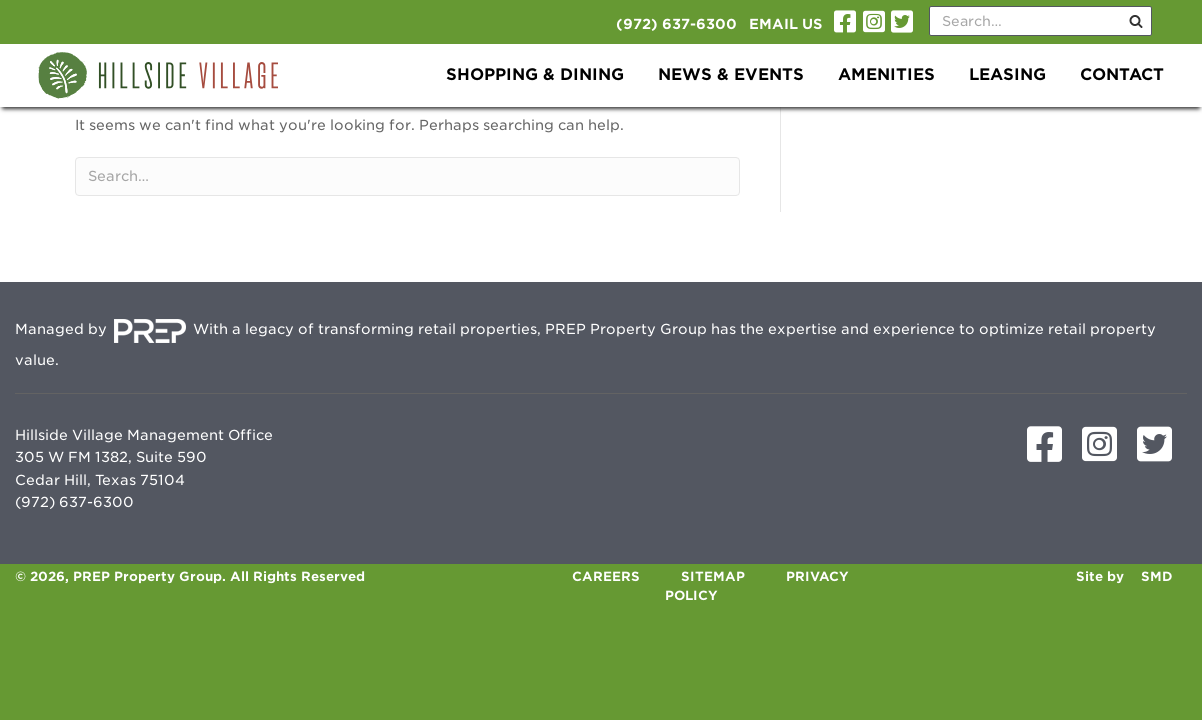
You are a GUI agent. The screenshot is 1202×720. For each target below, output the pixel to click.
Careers (606, 576)
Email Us (785, 24)
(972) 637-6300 (676, 24)
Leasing (1007, 74)
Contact (1122, 74)
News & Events (731, 74)
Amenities (886, 74)
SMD (1157, 576)
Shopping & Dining (535, 74)
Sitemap (713, 576)
